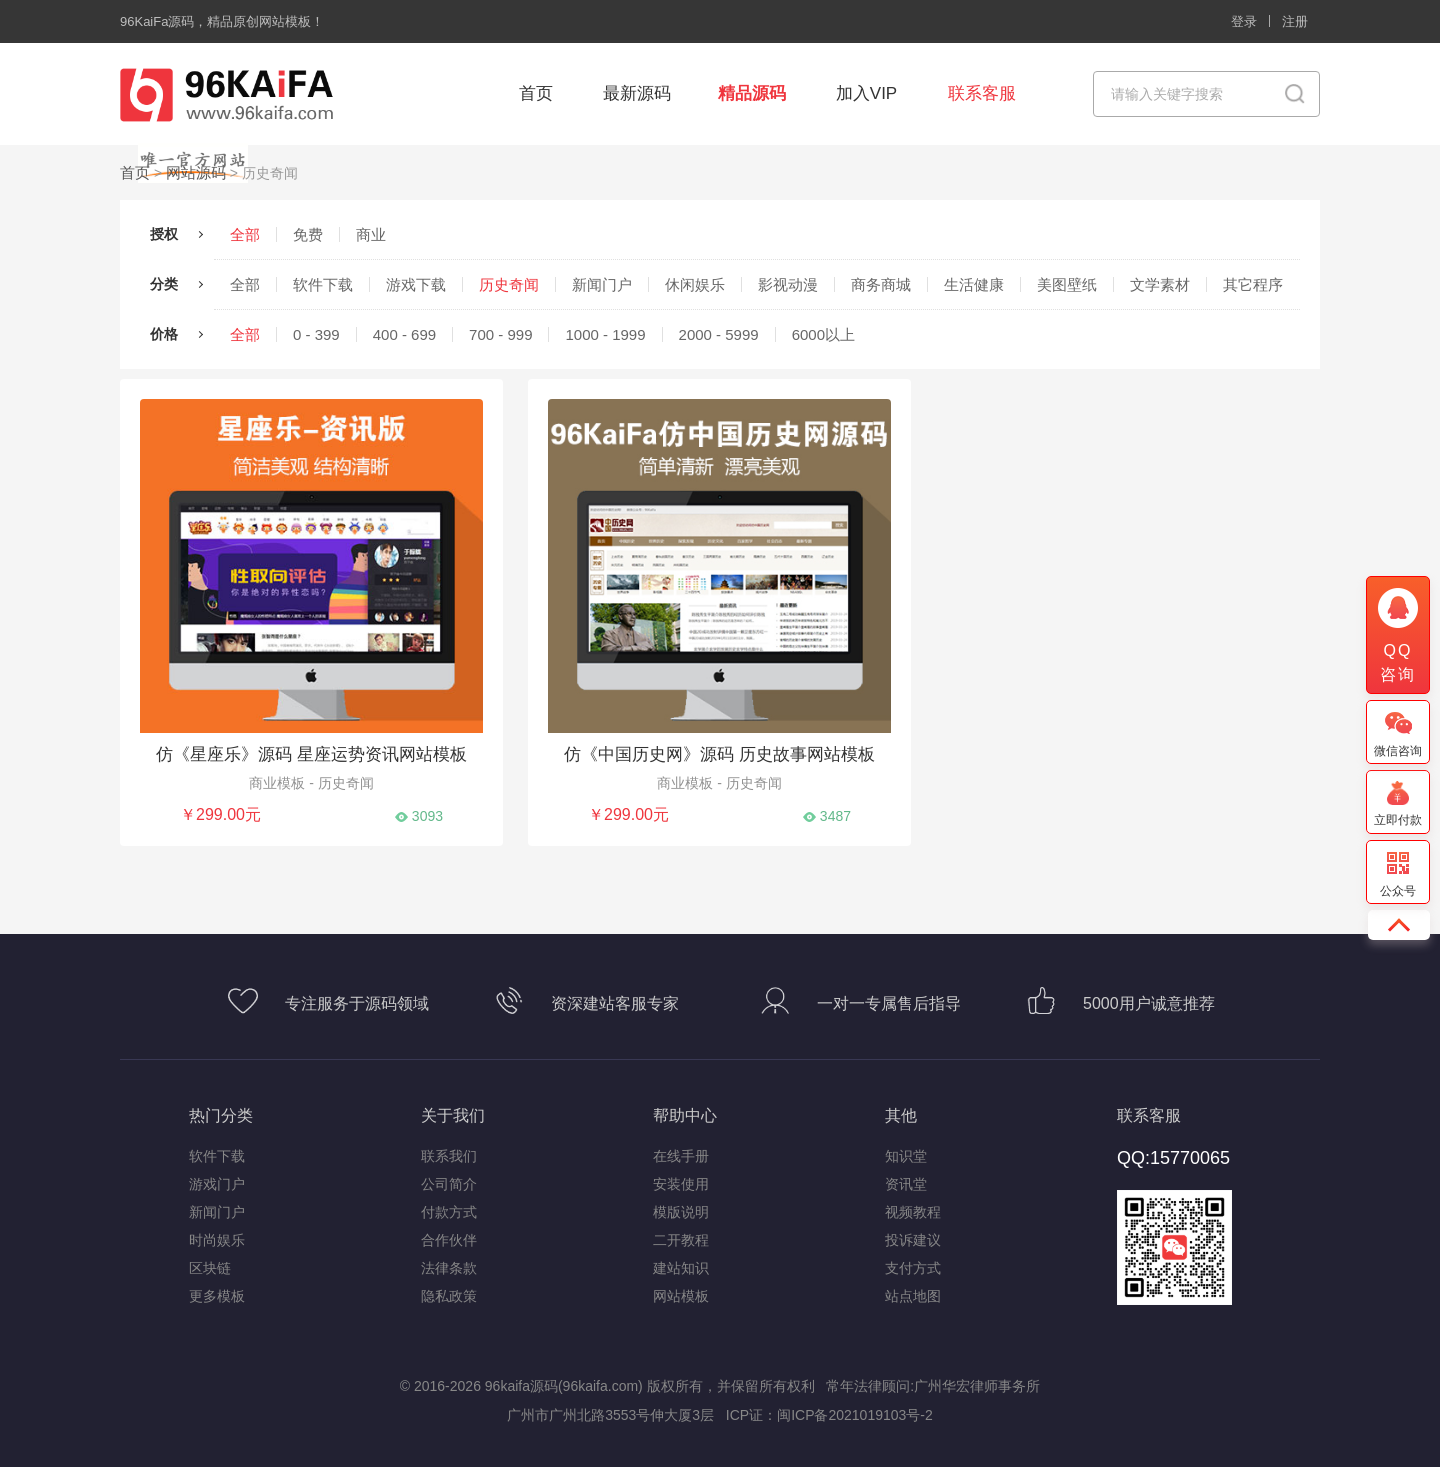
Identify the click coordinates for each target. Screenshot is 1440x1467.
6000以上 (823, 332)
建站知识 (681, 1266)
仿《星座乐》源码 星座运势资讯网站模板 (311, 752)
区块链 (210, 1266)
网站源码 (192, 171)
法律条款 (449, 1266)
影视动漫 (788, 282)
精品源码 (752, 93)
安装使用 (681, 1182)
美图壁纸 (1067, 282)
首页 (536, 93)
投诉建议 (913, 1238)
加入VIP (866, 93)
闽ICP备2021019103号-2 (855, 1413)
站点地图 (913, 1294)
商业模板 (279, 781)
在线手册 (681, 1154)
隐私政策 (449, 1294)
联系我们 (449, 1154)
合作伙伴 (449, 1238)
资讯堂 (906, 1182)
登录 (1244, 21)
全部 (245, 232)
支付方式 (913, 1266)
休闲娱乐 (695, 282)
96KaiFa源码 (157, 21)
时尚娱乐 (217, 1238)
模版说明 (681, 1210)
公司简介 (449, 1182)
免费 (308, 232)
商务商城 (881, 282)
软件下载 (323, 282)
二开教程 (681, 1238)
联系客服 (982, 93)
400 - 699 (404, 332)
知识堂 (906, 1154)
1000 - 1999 (605, 332)
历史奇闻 (509, 282)
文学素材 (1160, 282)
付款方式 (449, 1210)
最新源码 (637, 93)
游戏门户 (217, 1182)
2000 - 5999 (719, 332)
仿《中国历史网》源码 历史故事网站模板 (719, 752)
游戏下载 (416, 282)
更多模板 (217, 1294)
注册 (1295, 21)
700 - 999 (500, 332)
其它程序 (1253, 282)
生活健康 (974, 282)
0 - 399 (316, 332)
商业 (371, 232)
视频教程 (913, 1210)
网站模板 (681, 1294)
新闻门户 (602, 282)
